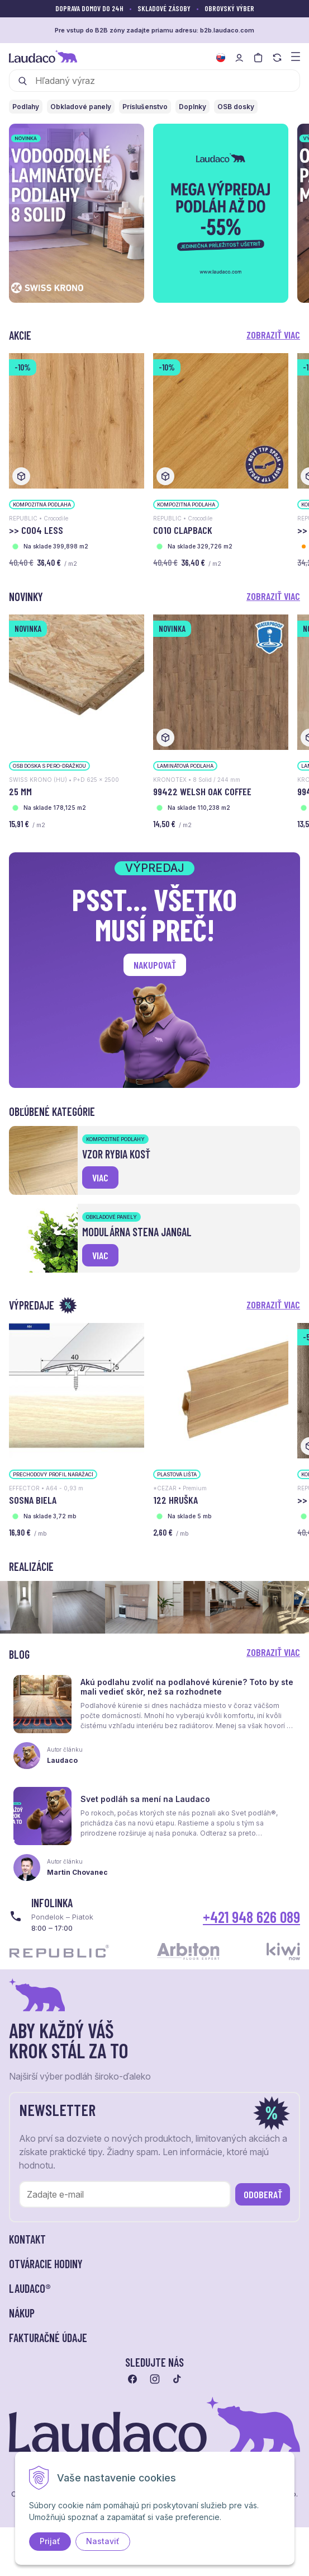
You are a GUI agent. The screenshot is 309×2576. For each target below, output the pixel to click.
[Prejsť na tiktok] (177, 2379)
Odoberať (263, 2194)
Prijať (50, 2541)
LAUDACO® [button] (30, 2288)
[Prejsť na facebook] (132, 2379)
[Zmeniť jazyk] (220, 57)
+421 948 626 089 (251, 1916)
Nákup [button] (22, 2313)
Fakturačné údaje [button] (48, 2337)
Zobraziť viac (273, 335)
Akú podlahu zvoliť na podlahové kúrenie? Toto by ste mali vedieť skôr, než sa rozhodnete (186, 1686)
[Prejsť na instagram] (155, 2379)
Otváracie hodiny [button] (46, 2263)
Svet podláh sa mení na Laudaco (145, 1799)
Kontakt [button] (27, 2239)
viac (100, 1177)
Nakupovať (155, 965)
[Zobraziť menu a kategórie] (295, 56)
